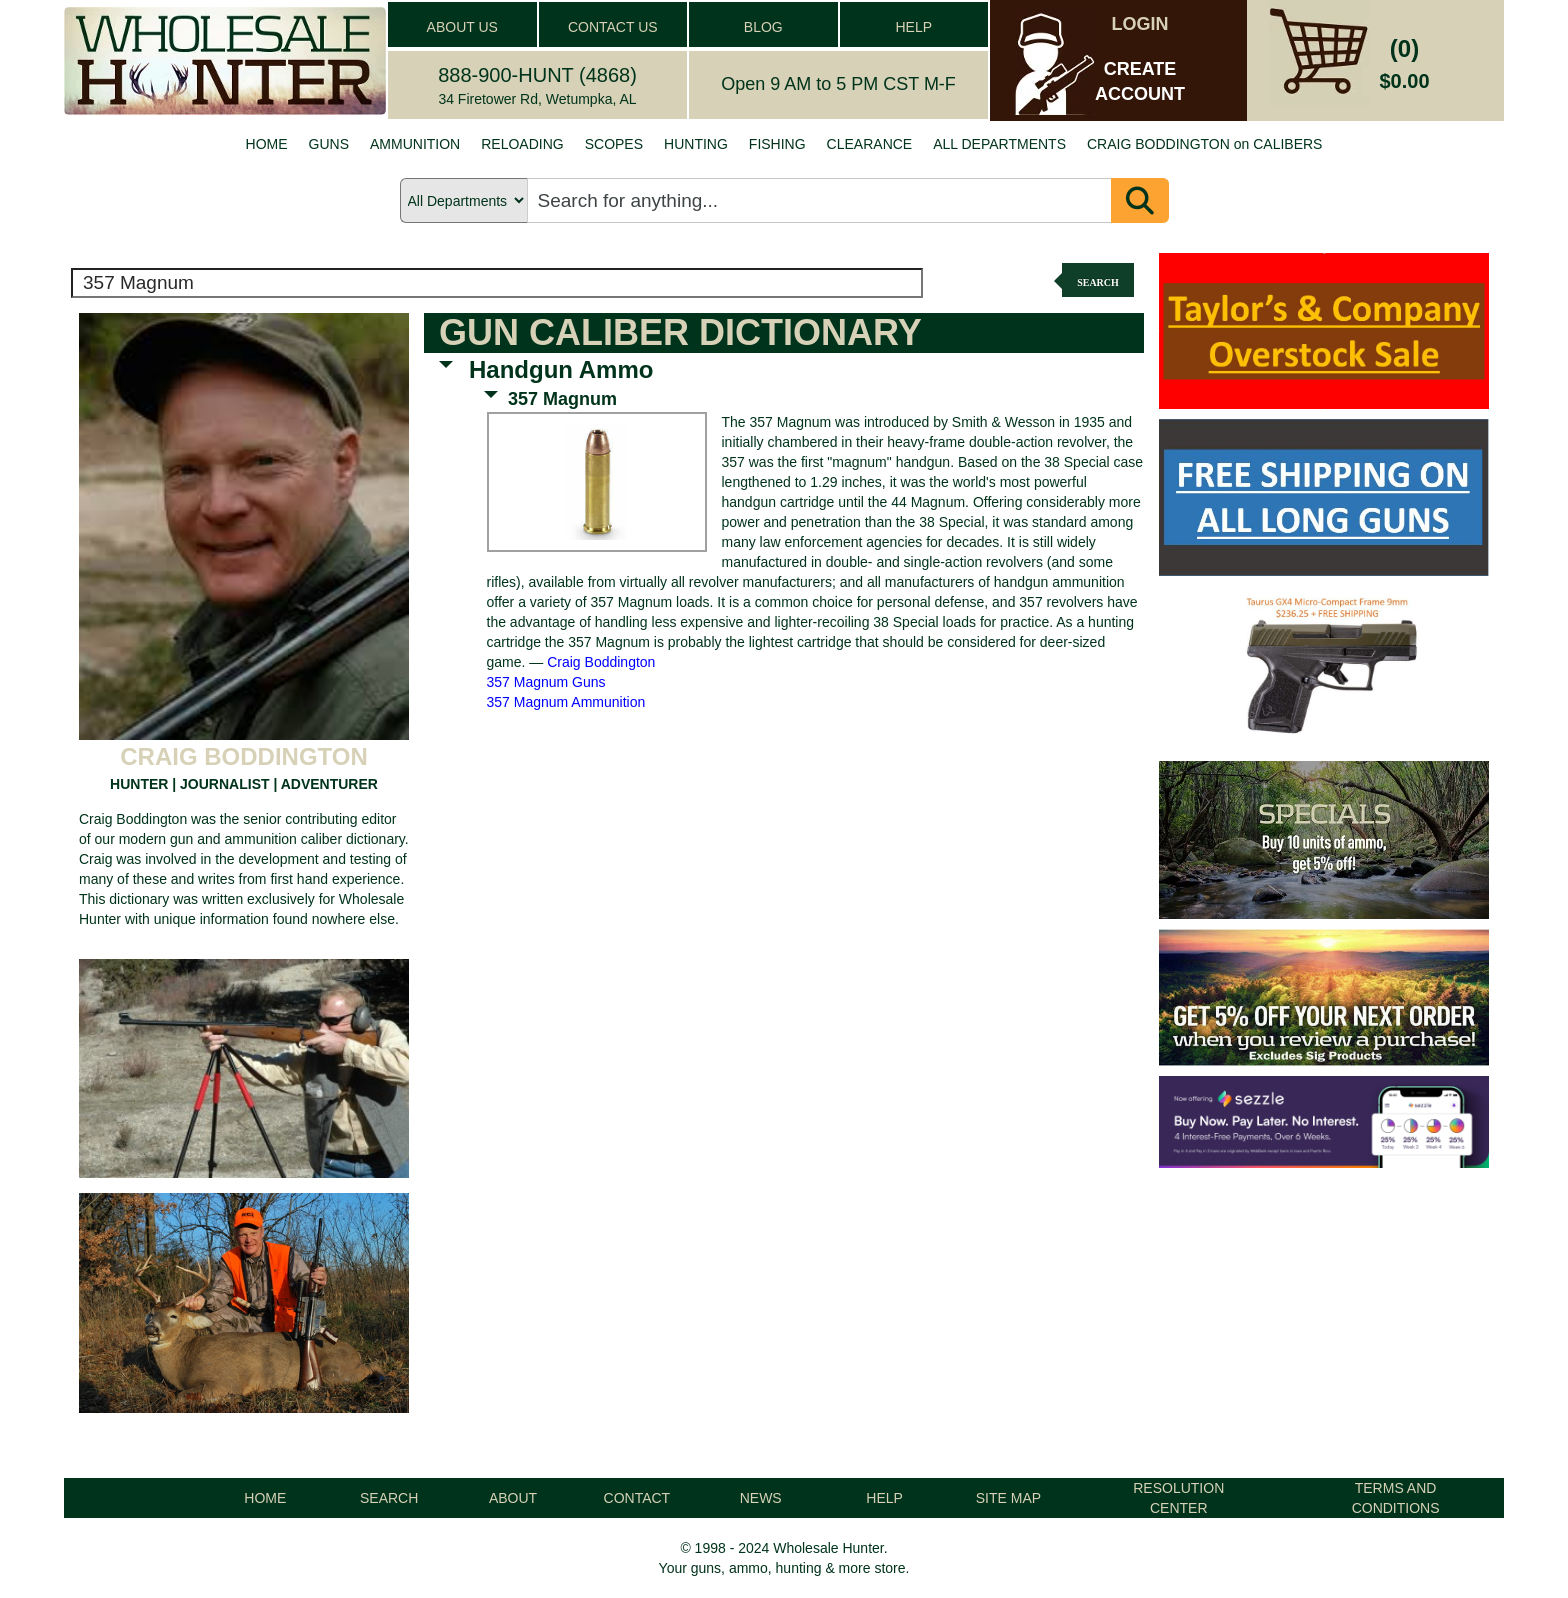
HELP (913, 27)
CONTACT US (613, 27)
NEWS (761, 1498)
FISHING (777, 144)
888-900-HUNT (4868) (537, 75)
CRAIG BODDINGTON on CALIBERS (1204, 144)
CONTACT (637, 1498)
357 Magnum (562, 399)
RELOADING (522, 144)
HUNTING (696, 144)
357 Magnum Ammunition (566, 702)
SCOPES (614, 144)
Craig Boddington (601, 662)
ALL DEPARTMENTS (999, 144)
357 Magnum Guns (546, 682)
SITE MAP (1008, 1498)
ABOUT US (462, 27)
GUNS (329, 144)
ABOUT (513, 1498)
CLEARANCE (870, 144)
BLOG (763, 27)
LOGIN (1140, 24)
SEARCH (389, 1498)
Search (1098, 282)
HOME (267, 144)
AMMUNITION (415, 144)
